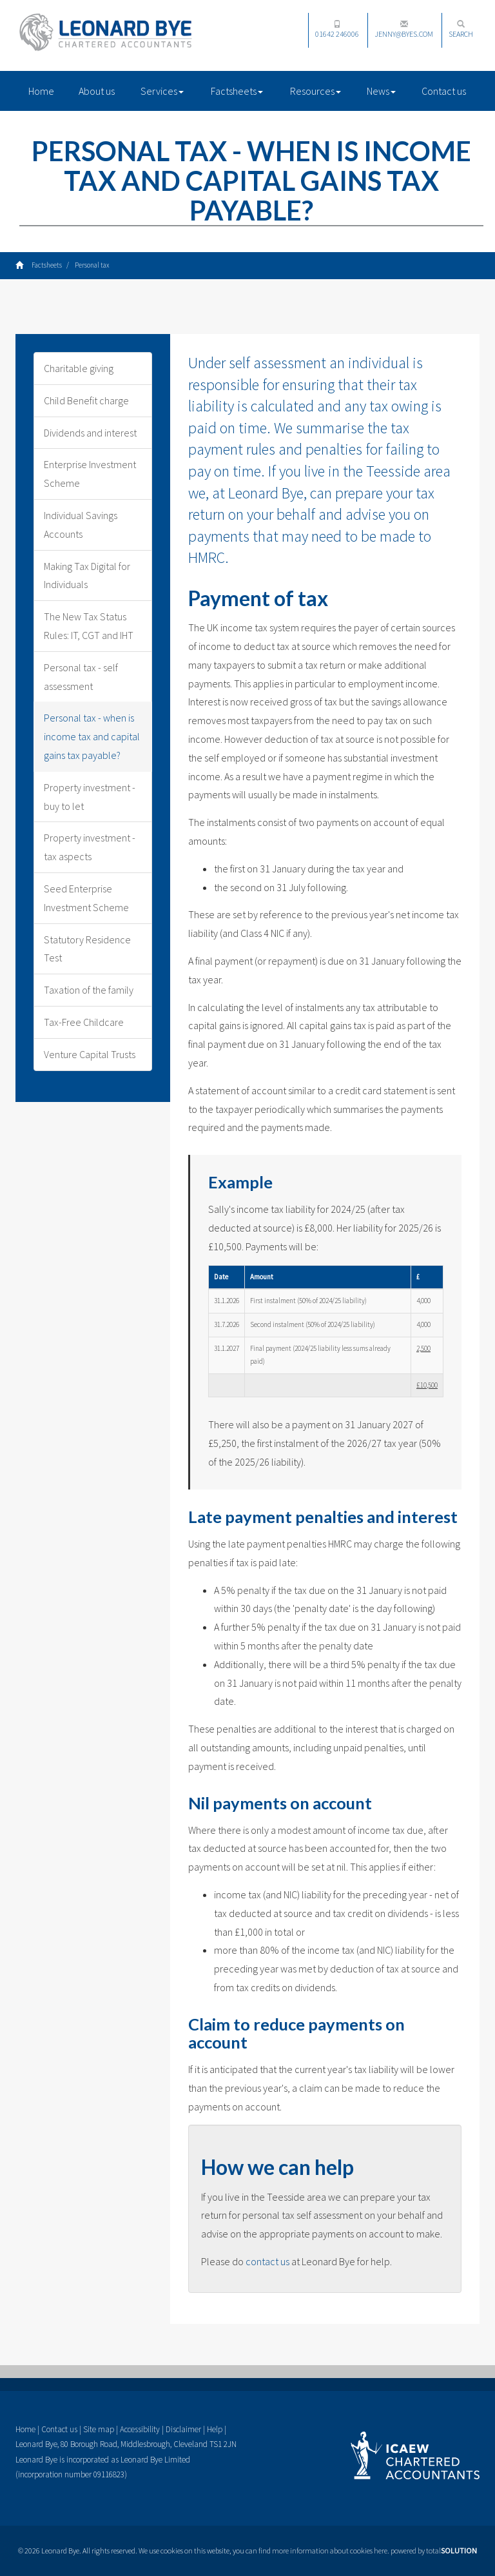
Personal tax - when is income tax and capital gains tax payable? (92, 736)
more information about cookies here (329, 2550)
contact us (267, 2261)
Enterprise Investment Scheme (90, 473)
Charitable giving (78, 368)
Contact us (444, 90)
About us (97, 90)
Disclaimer (183, 2429)
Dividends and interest (90, 432)
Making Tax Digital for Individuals (87, 575)
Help (214, 2429)
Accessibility (140, 2429)
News (381, 90)
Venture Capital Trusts (89, 1054)
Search (461, 29)
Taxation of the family (88, 989)
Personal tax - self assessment (81, 677)
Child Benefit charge (86, 400)
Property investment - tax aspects (89, 847)
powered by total (434, 2550)
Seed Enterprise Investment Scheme (86, 898)
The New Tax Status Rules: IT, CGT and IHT (88, 626)
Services (162, 90)
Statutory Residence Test (87, 949)
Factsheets (237, 90)
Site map (98, 2429)
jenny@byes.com (403, 29)
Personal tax (92, 265)
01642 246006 (337, 29)
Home (41, 90)
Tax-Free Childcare (84, 1022)
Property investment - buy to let (89, 796)
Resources (315, 90)
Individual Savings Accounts (80, 524)
